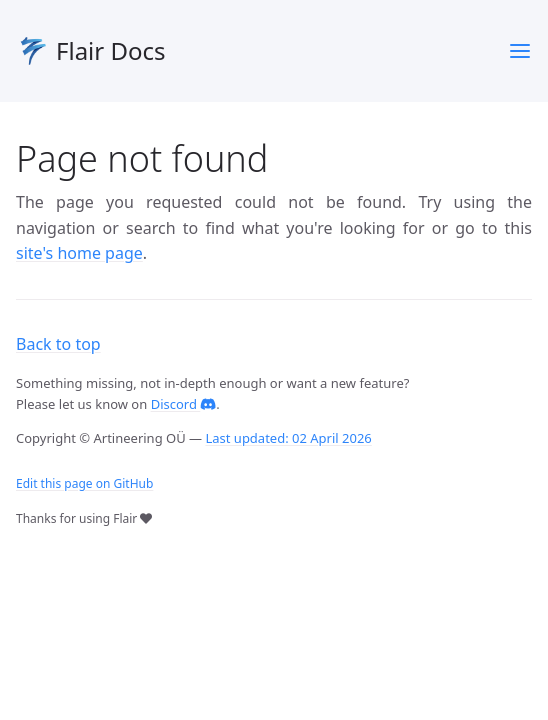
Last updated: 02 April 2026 (288, 438)
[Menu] (520, 51)
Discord (184, 404)
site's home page (79, 253)
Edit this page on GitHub (84, 483)
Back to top (58, 344)
